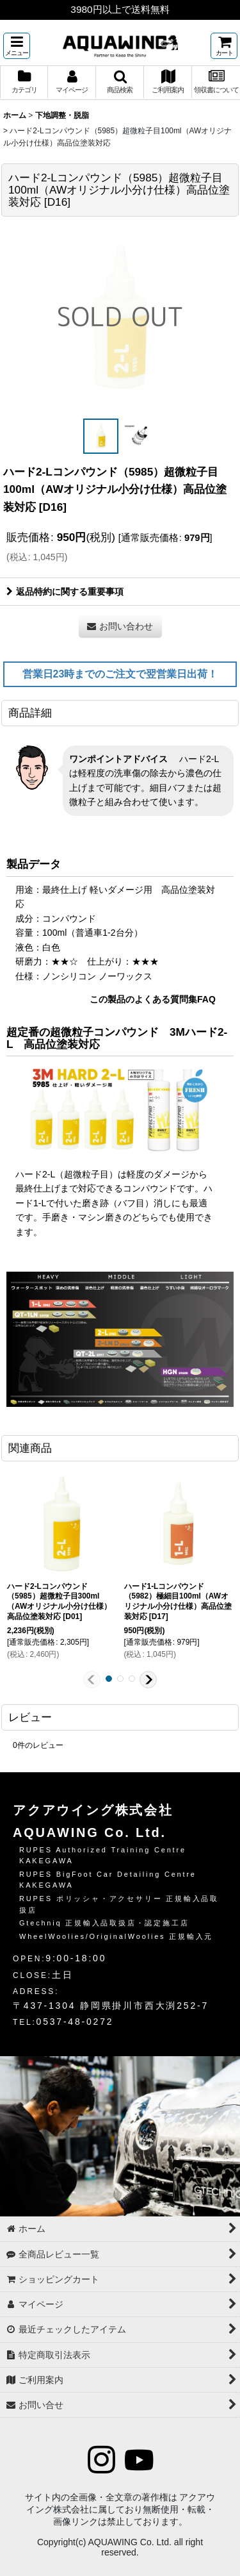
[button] (16, 46)
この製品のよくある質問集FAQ (153, 999)
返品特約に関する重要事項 (65, 591)
